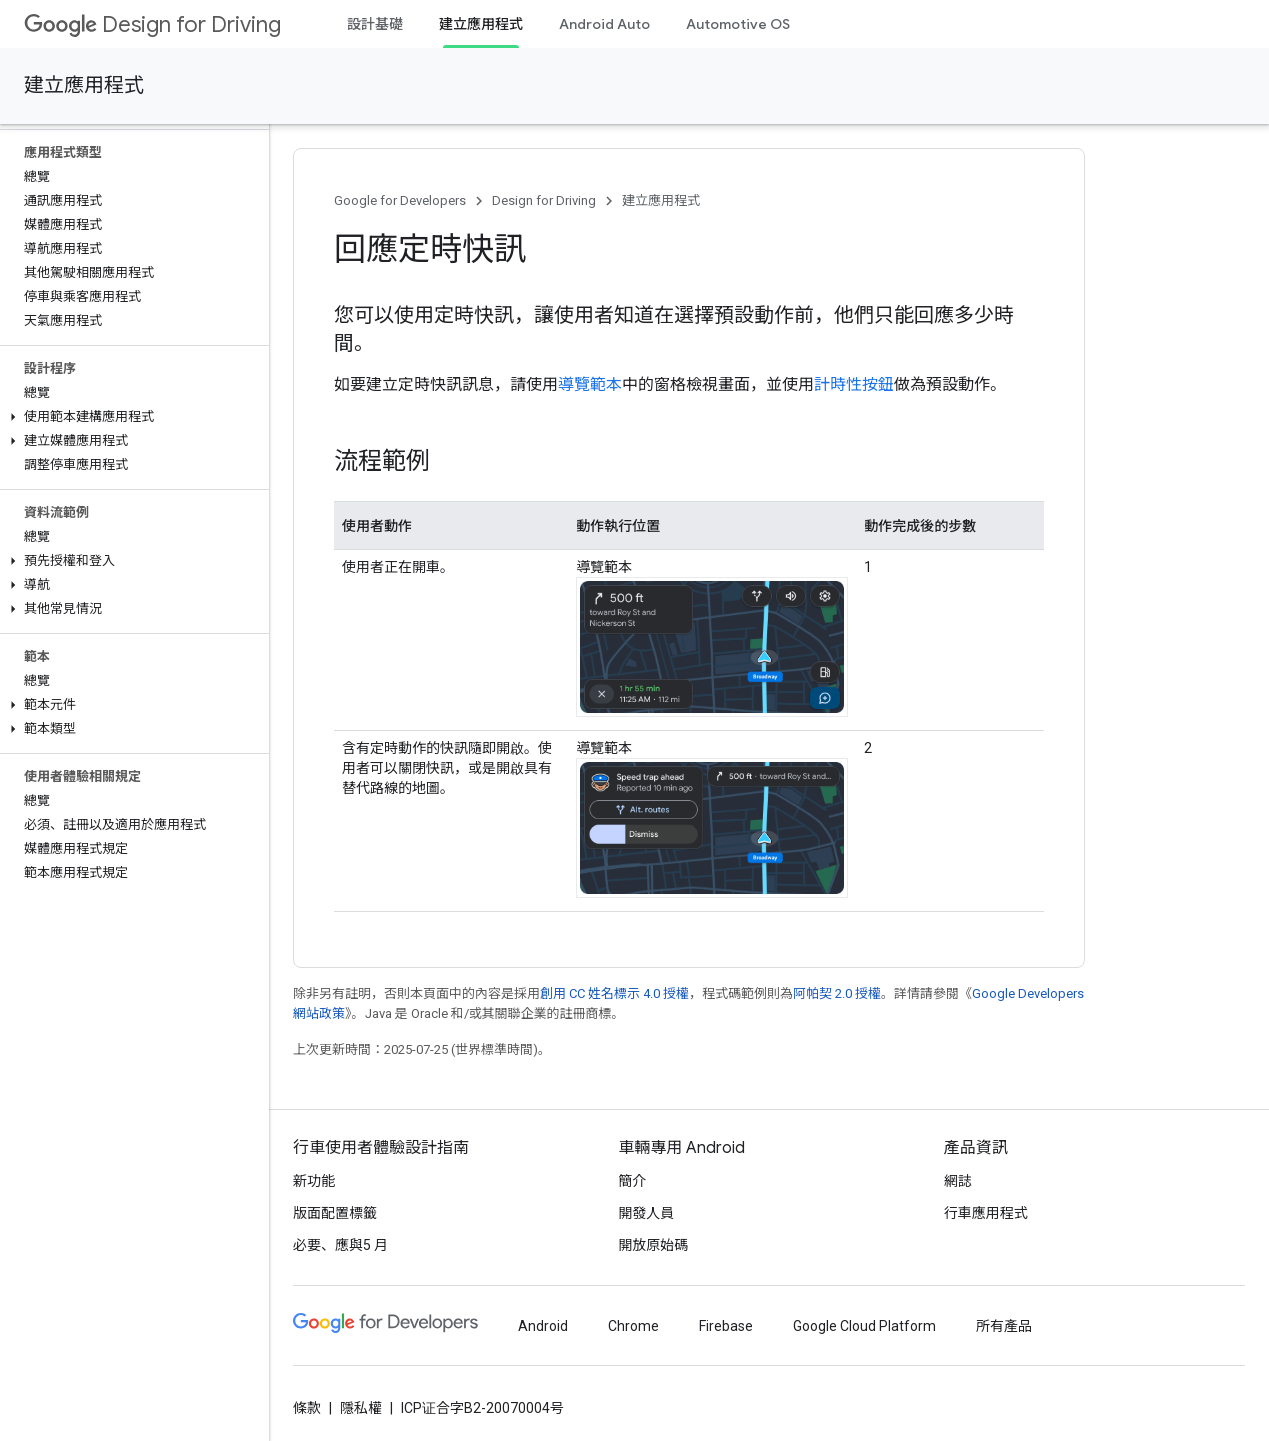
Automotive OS (738, 24)
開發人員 (646, 1213)
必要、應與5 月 (340, 1245)
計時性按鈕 (854, 384)
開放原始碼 (653, 1245)
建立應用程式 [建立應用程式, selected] (481, 24)
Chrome (633, 1326)
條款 (307, 1408)
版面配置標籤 (335, 1213)
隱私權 (361, 1408)
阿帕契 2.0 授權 (837, 993)
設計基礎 (375, 24)
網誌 (958, 1181)
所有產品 (1004, 1326)
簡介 (632, 1181)
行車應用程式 (986, 1213)
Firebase (726, 1326)
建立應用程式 (84, 85)
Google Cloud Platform (864, 1326)
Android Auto (604, 24)
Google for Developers (400, 200)
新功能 (314, 1181)
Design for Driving (152, 24)
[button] (130, 417)
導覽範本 (590, 384)
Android (543, 1326)
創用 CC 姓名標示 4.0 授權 (614, 993)
